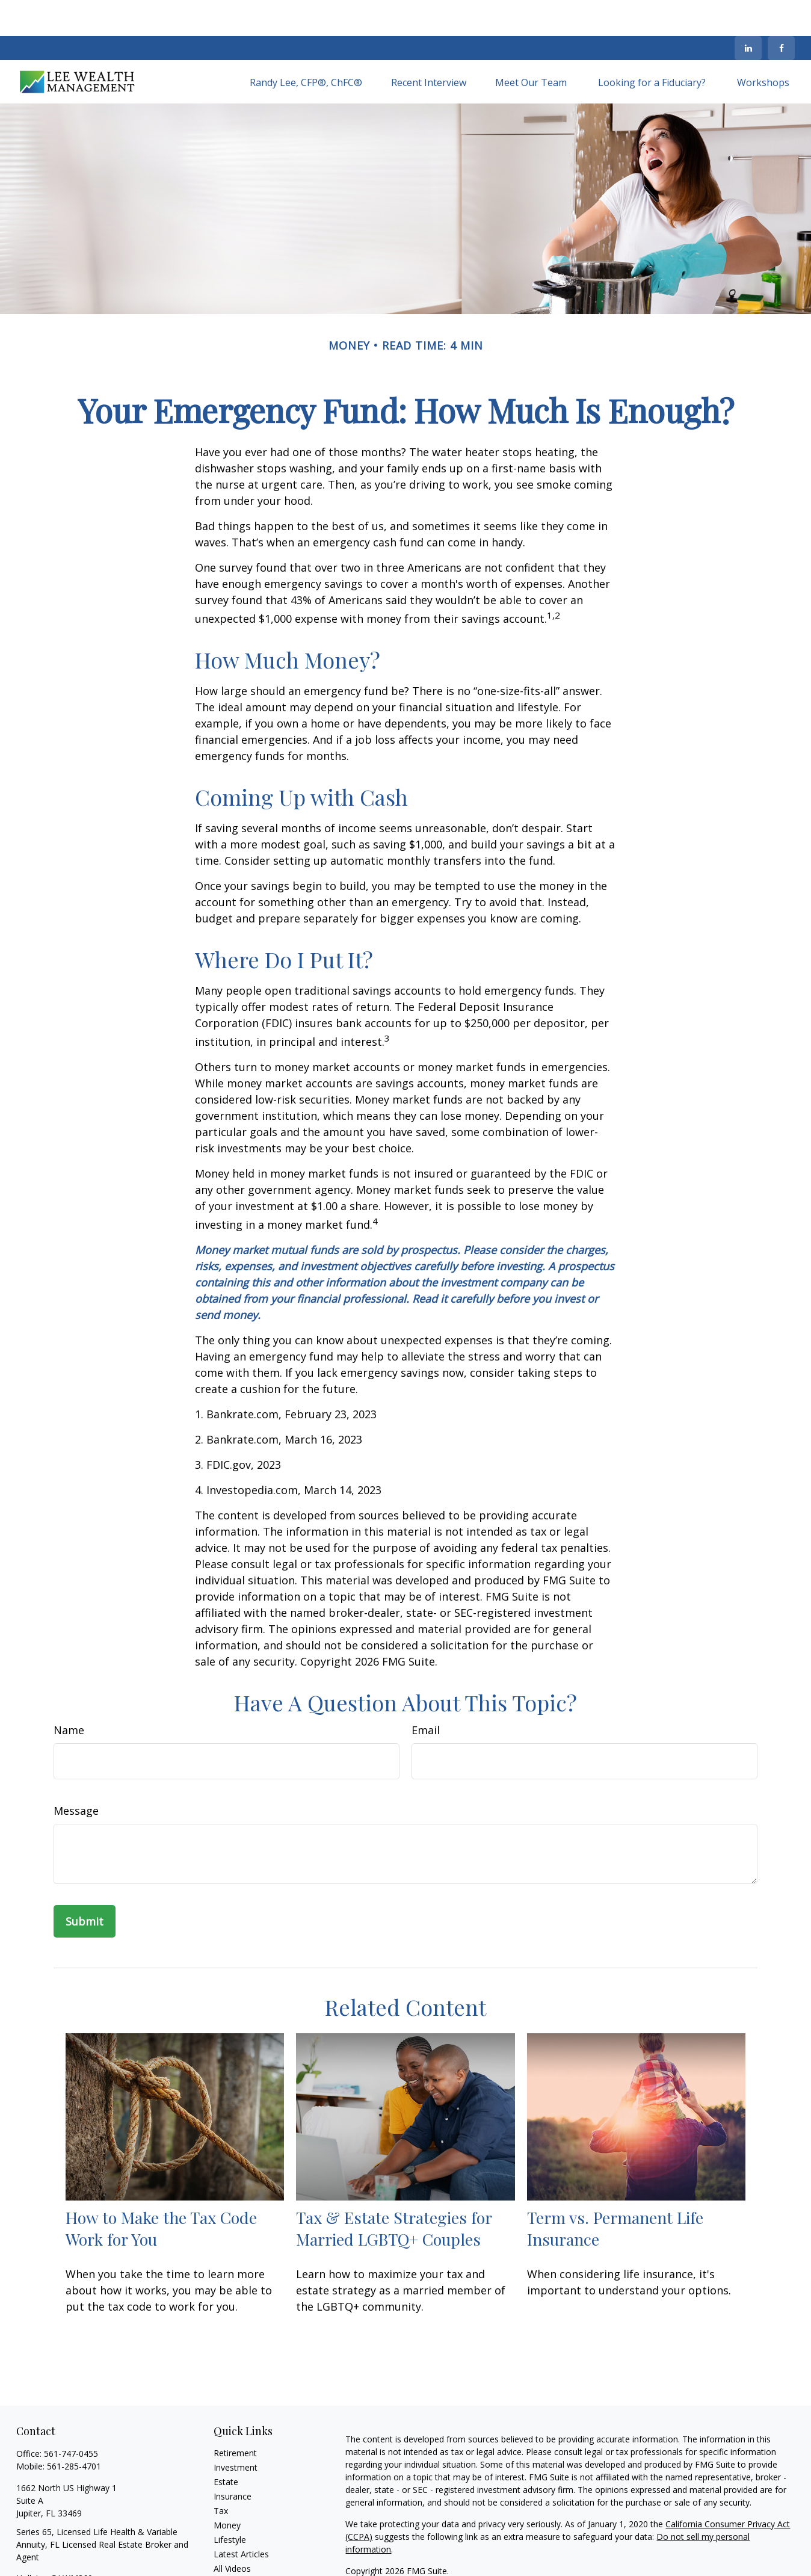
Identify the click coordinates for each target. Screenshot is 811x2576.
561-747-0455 (71, 2417)
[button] (306, 45)
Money (227, 2489)
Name (69, 1694)
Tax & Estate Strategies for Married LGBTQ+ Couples (394, 2192)
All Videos (232, 2532)
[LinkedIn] (748, 12)
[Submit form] (85, 1885)
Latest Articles (241, 2518)
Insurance (232, 2460)
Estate (226, 2445)
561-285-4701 (74, 2430)
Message (76, 1774)
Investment (235, 2431)
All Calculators (241, 2547)
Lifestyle (230, 2503)
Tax (221, 2474)
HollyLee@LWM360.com (64, 2542)
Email (426, 1694)
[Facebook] (781, 12)
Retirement (235, 2417)
